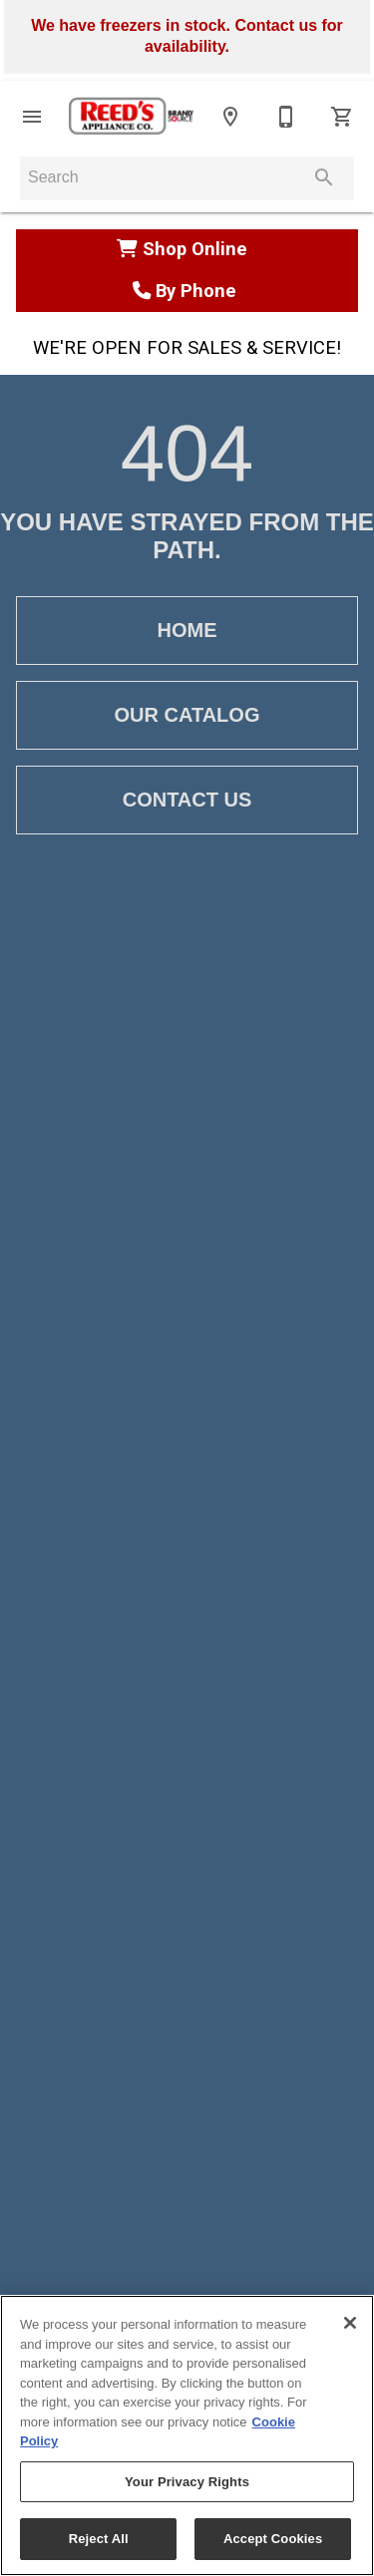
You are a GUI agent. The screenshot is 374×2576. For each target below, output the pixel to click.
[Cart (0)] (342, 117)
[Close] (350, 2323)
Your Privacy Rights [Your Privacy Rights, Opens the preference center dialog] (187, 2481)
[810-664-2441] (286, 117)
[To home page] (131, 117)
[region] (187, 2435)
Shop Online (187, 248)
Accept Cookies (272, 2538)
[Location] (230, 117)
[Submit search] (324, 177)
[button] (32, 117)
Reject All (99, 2538)
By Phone (187, 290)
